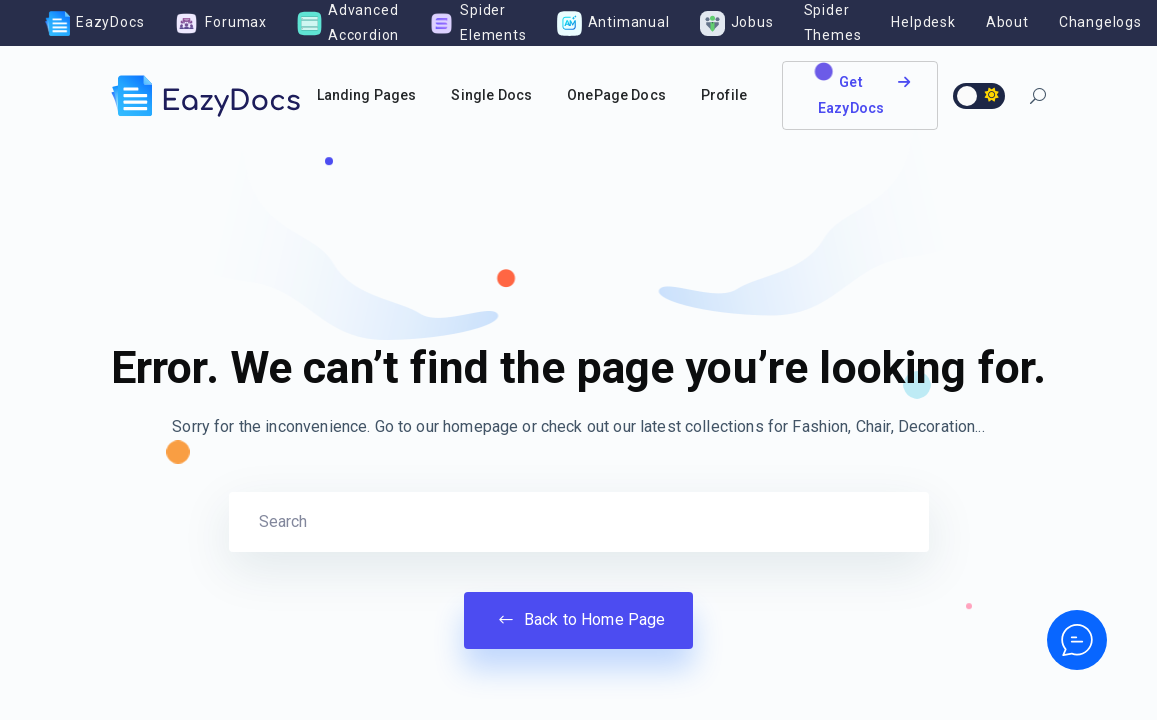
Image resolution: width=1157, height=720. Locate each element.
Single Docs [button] (491, 95)
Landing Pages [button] (367, 95)
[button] (1038, 98)
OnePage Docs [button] (616, 95)
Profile (724, 95)
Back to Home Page (579, 620)
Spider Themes (833, 22)
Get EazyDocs (864, 94)
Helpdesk (923, 22)
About (1007, 22)
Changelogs (1100, 22)
